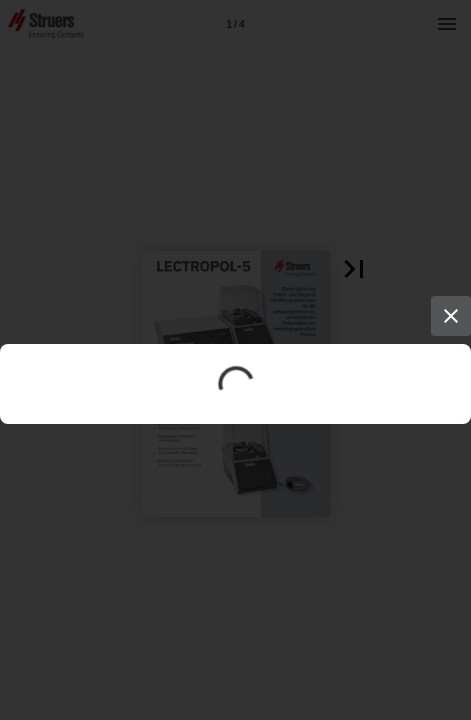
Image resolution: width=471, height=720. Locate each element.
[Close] (451, 316)
